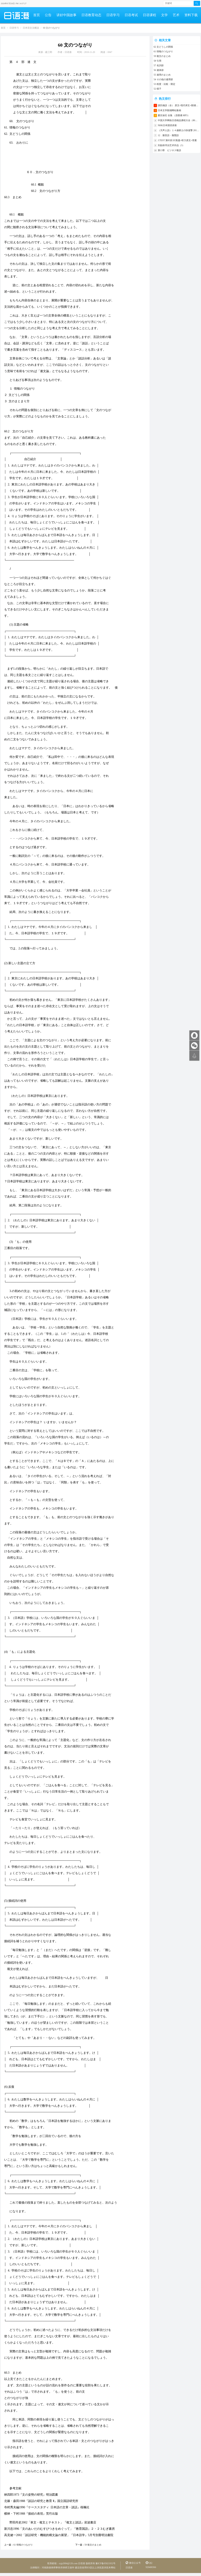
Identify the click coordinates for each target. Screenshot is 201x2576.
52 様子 (157, 89)
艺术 (176, 15)
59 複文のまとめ (93, 2545)
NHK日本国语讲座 (167, 125)
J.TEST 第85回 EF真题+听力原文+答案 (177, 140)
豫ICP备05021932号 (105, 2563)
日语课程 (149, 15)
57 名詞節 (159, 65)
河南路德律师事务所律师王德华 (58, 2567)
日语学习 (113, 15)
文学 (164, 15)
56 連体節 (159, 70)
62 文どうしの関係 (163, 47)
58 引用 (157, 61)
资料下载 (191, 15)
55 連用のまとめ (162, 75)
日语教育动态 (91, 15)
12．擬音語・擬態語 (169, 135)
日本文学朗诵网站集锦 (169, 110)
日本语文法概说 (31, 28)
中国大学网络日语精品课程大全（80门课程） (178, 120)
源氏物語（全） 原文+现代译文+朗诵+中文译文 (178, 105)
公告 (48, 15)
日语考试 (131, 15)
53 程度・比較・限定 (164, 84)
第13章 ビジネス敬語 (169, 150)
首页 (36, 15)
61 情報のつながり (23, 2545)
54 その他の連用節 (163, 79)
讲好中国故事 (66, 15)
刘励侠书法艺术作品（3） (171, 145)
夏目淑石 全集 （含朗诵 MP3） (174, 115)
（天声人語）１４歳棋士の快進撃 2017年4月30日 (178, 130)
